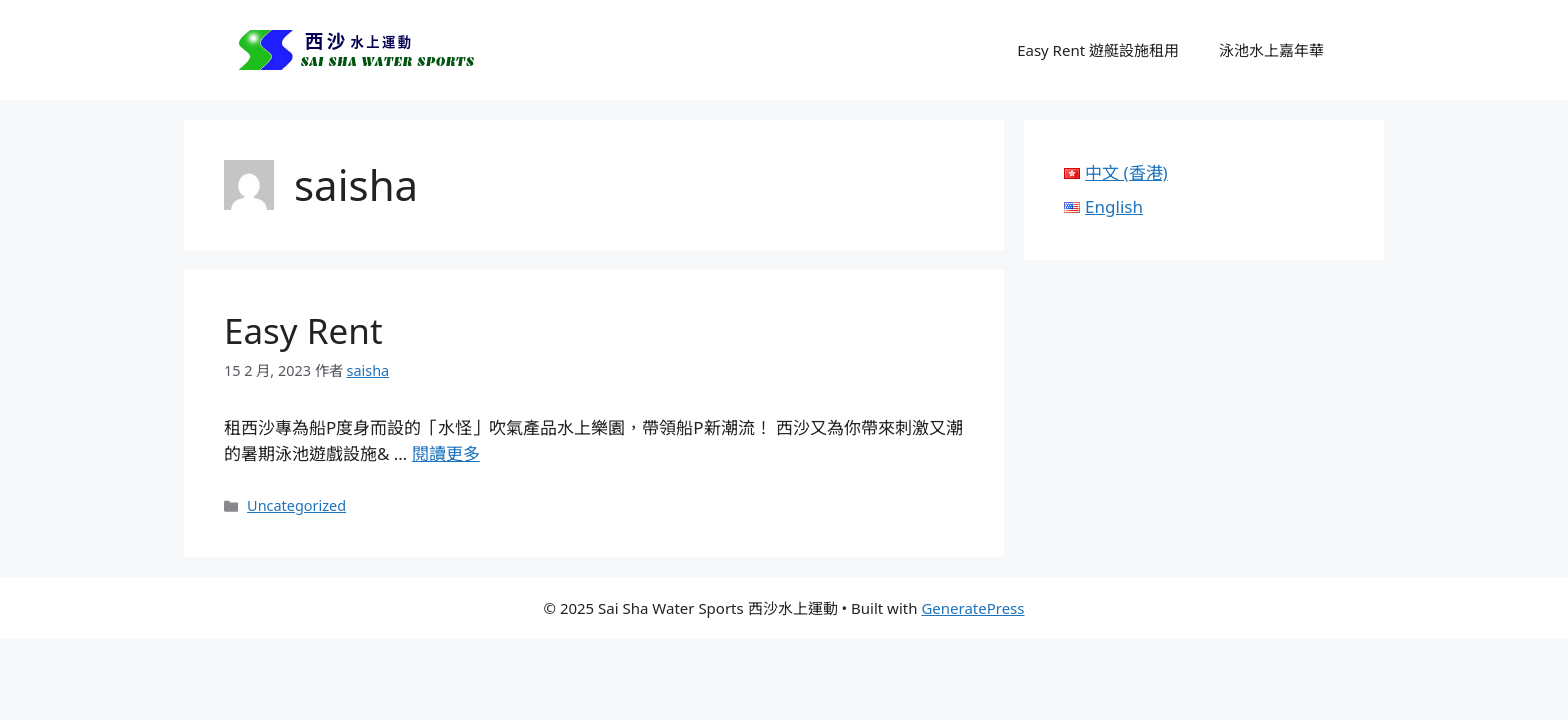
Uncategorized (296, 505)
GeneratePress (972, 608)
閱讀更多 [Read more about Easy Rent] (446, 453)
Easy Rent (303, 330)
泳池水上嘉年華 (1271, 50)
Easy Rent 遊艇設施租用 (1098, 50)
